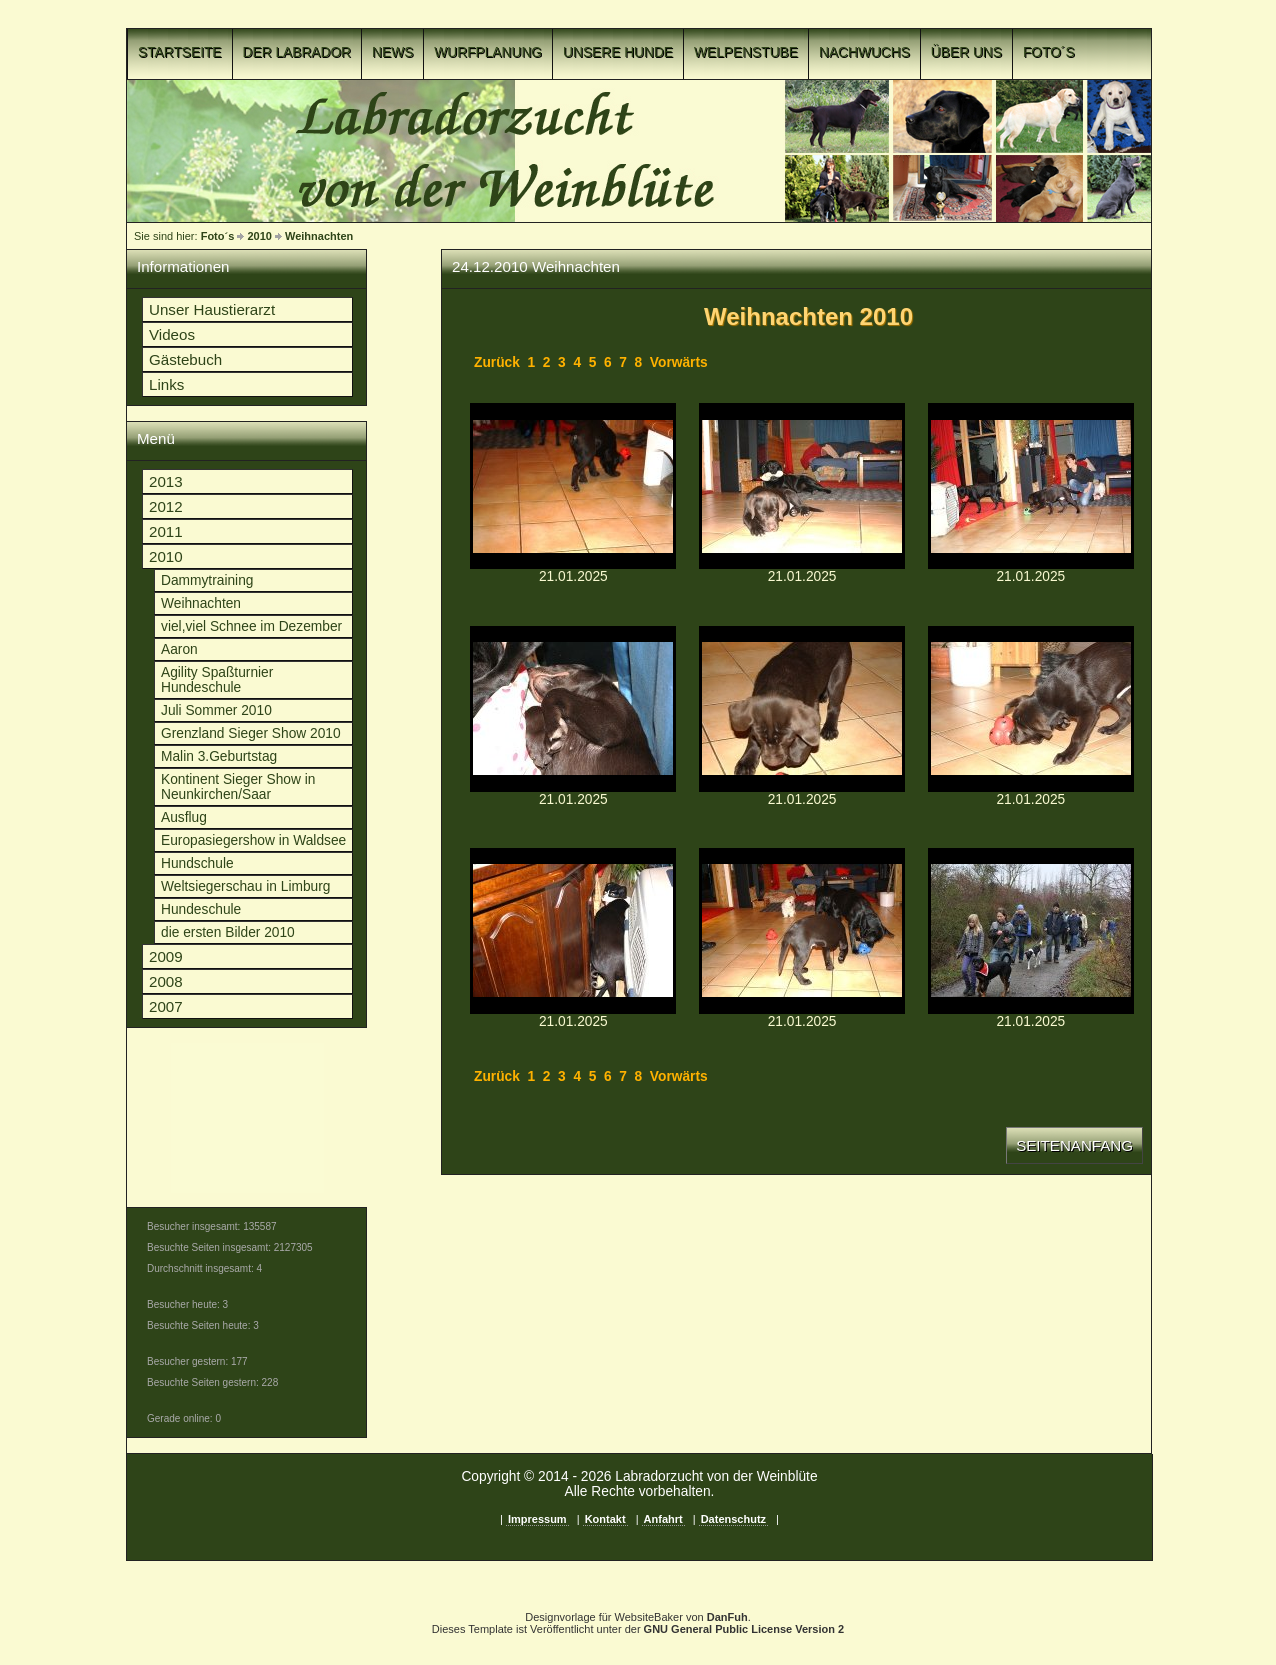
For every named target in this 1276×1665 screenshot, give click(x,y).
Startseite (180, 52)
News (392, 52)
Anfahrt (663, 1519)
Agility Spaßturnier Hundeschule (217, 680)
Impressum (537, 1519)
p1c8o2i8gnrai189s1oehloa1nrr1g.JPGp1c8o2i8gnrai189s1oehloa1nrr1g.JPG (1031, 709)
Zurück (497, 362)
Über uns (966, 52)
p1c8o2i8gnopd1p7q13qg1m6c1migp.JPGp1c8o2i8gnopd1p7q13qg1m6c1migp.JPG (1031, 486)
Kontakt (605, 1519)
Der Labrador (297, 52)
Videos (172, 334)
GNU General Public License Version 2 (744, 1629)
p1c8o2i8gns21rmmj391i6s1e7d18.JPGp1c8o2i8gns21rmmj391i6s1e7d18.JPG (573, 931)
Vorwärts (679, 362)
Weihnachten (319, 236)
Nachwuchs (864, 52)
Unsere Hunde (618, 52)
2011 (166, 531)
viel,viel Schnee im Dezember (251, 626)
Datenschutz (733, 1519)
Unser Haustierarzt (212, 309)
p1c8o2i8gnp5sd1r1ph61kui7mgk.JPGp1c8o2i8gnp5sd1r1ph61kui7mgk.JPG (573, 709)
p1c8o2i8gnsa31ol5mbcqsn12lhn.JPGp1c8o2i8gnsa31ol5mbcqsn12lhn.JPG (802, 931)
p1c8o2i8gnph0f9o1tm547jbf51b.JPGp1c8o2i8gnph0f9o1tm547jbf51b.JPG (802, 709)
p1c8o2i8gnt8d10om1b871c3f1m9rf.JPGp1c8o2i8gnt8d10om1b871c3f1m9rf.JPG (1031, 931)
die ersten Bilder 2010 (228, 932)
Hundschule (197, 863)
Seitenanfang (1074, 1145)
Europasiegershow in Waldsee (253, 840)
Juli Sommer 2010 (216, 710)
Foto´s (1049, 52)
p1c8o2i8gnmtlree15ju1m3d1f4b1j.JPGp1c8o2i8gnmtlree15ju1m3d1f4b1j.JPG (802, 486)
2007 (166, 1006)
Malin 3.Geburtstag (219, 756)
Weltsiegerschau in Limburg (245, 886)
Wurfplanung (488, 52)
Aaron (179, 649)
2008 (166, 981)
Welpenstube (746, 52)
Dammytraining (207, 580)
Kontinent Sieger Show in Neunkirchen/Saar (238, 787)
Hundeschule (201, 909)
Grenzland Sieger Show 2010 (251, 733)
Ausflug (184, 817)
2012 (166, 506)
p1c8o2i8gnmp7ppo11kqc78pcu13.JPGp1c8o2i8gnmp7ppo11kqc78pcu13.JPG (573, 486)
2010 (259, 236)
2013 (166, 481)
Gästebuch (185, 359)
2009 (166, 956)
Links (166, 384)
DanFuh (727, 1617)
